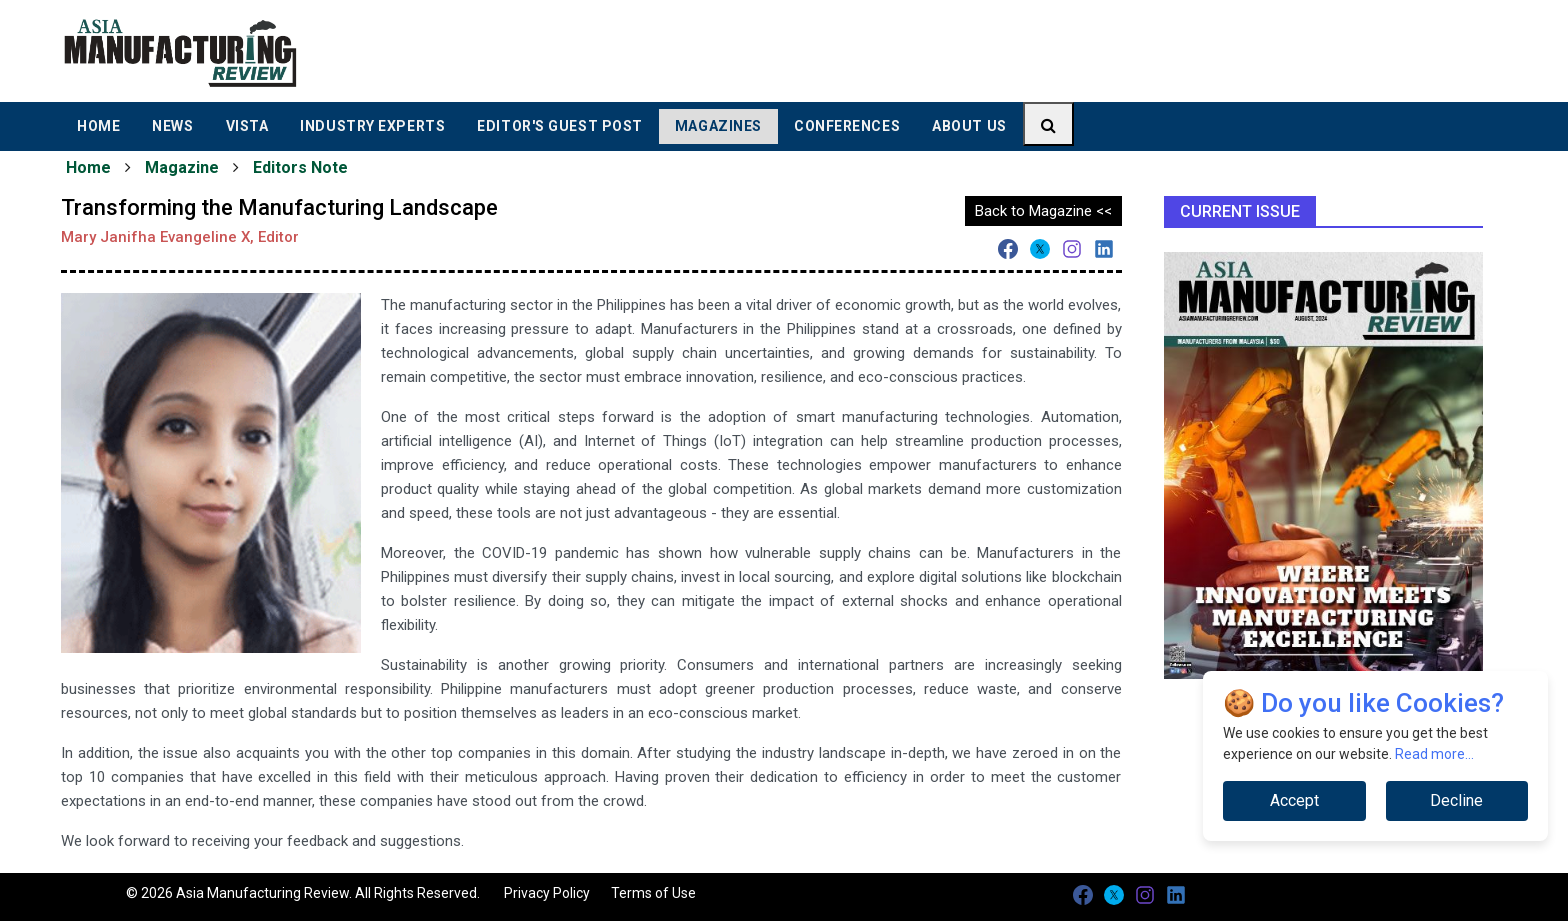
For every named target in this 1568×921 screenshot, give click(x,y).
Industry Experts (372, 126)
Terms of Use (653, 893)
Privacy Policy (547, 893)
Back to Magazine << (1043, 211)
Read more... (1434, 754)
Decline (1456, 800)
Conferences (847, 126)
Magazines (718, 126)
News (172, 126)
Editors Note (300, 167)
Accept (1294, 800)
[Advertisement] (915, 50)
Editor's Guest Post (560, 126)
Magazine (182, 167)
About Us (969, 126)
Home (98, 126)
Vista (247, 126)
